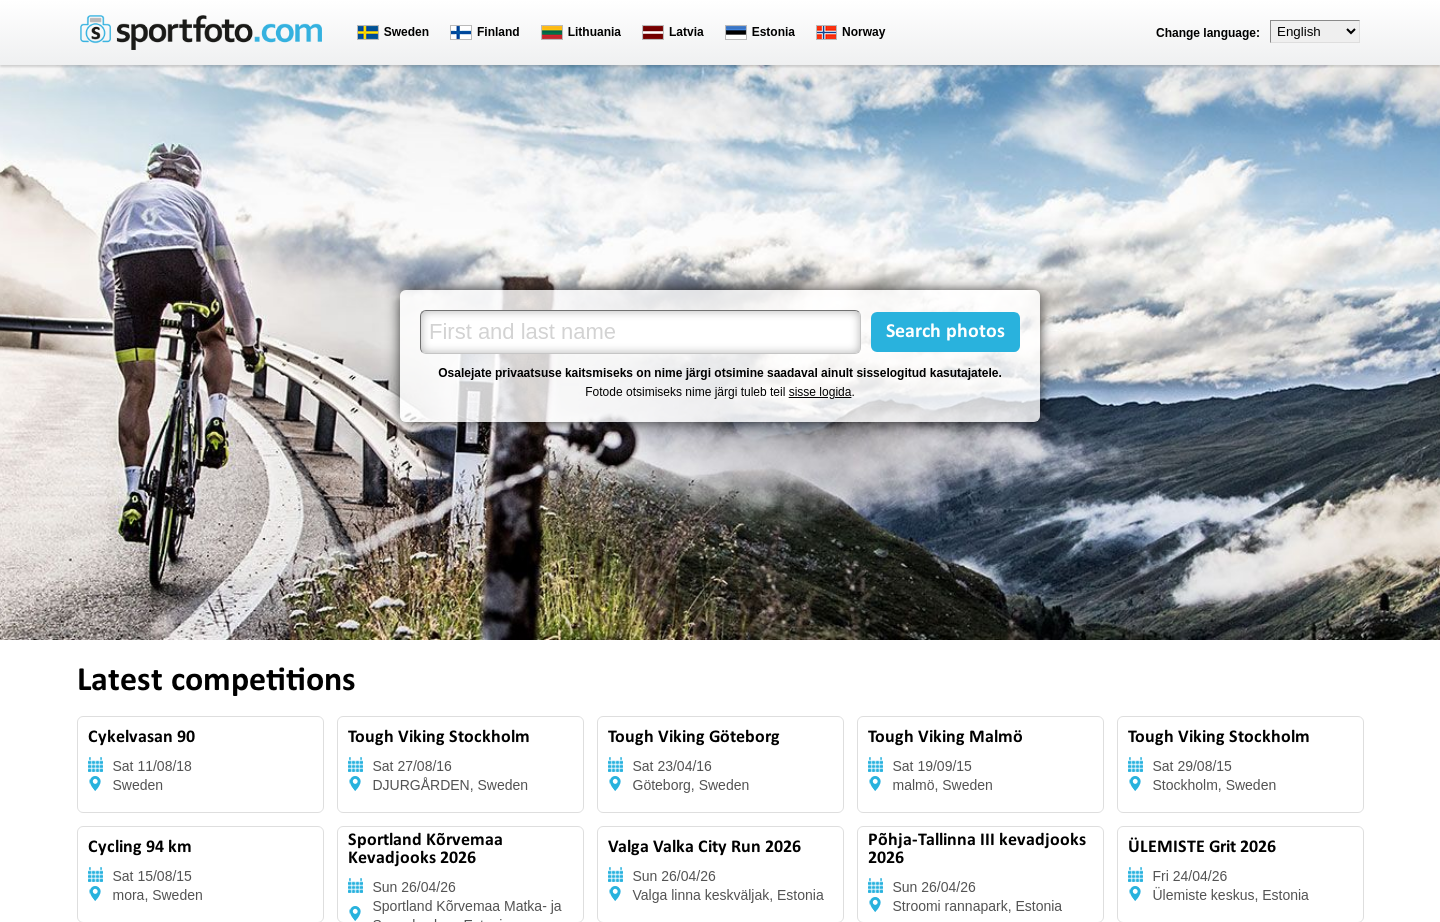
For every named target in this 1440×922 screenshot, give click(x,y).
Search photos (945, 332)
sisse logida (820, 392)
